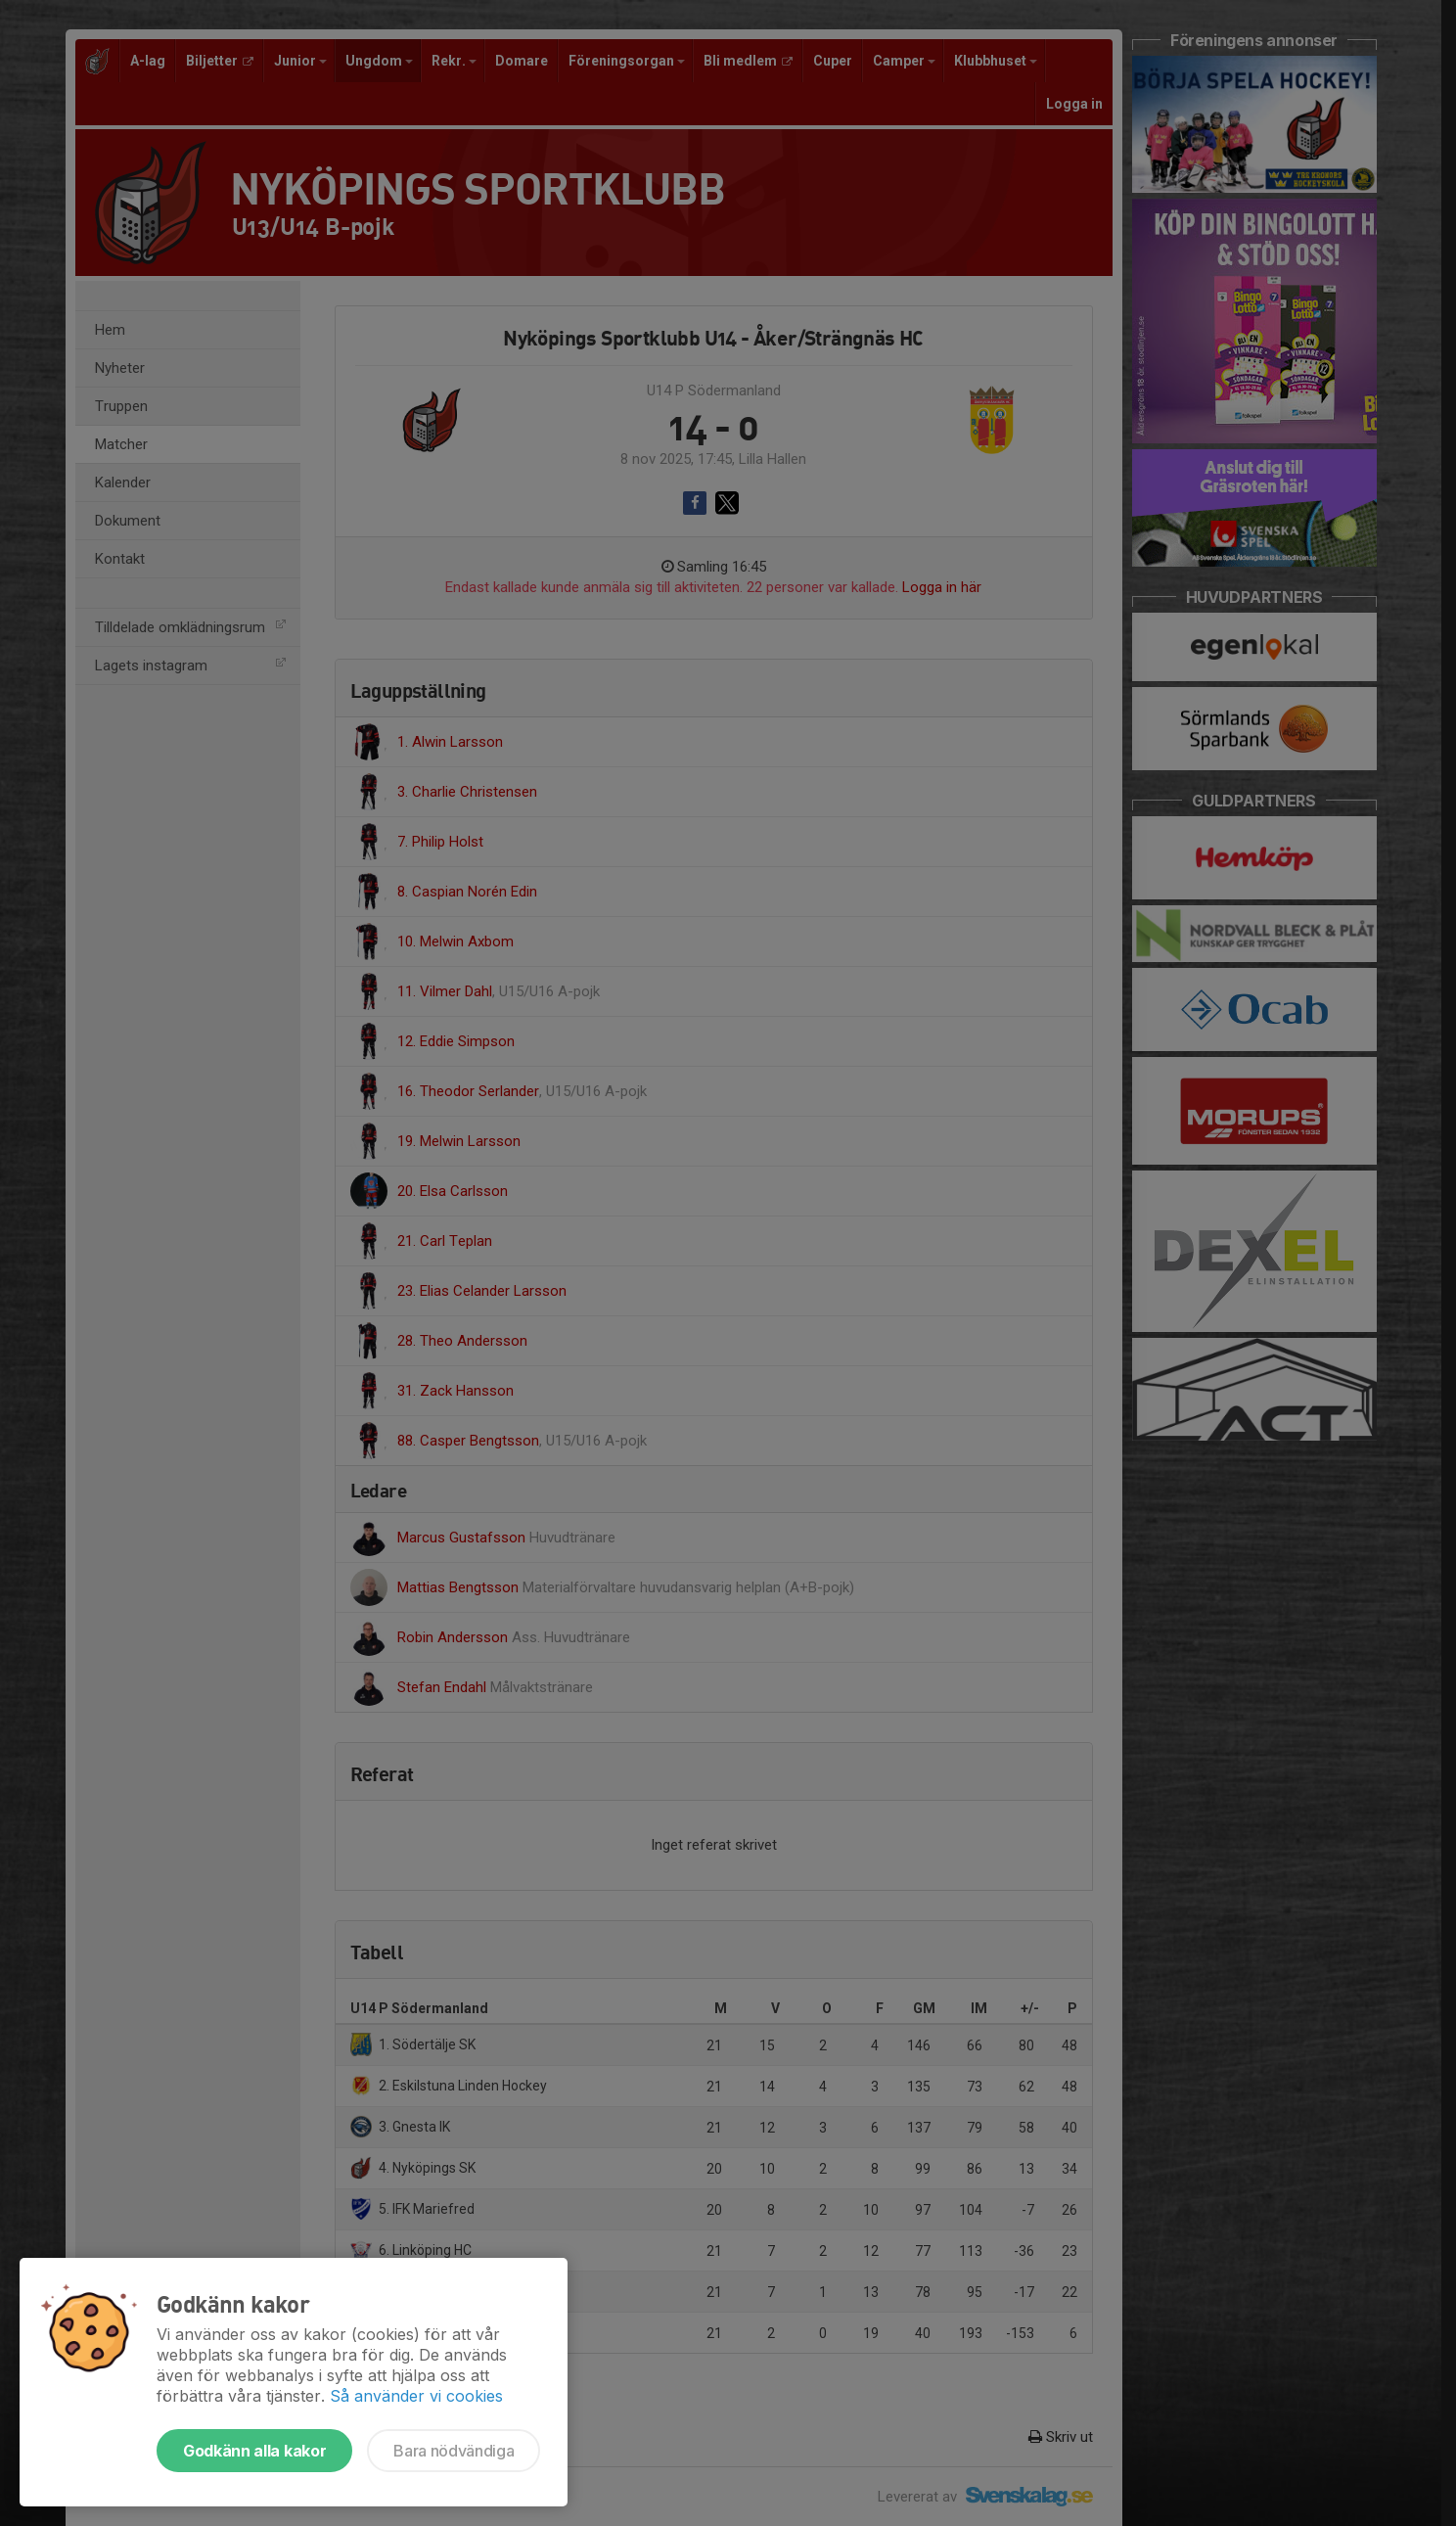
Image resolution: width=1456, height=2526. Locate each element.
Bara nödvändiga (453, 2450)
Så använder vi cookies (416, 2396)
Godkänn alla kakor (254, 2450)
